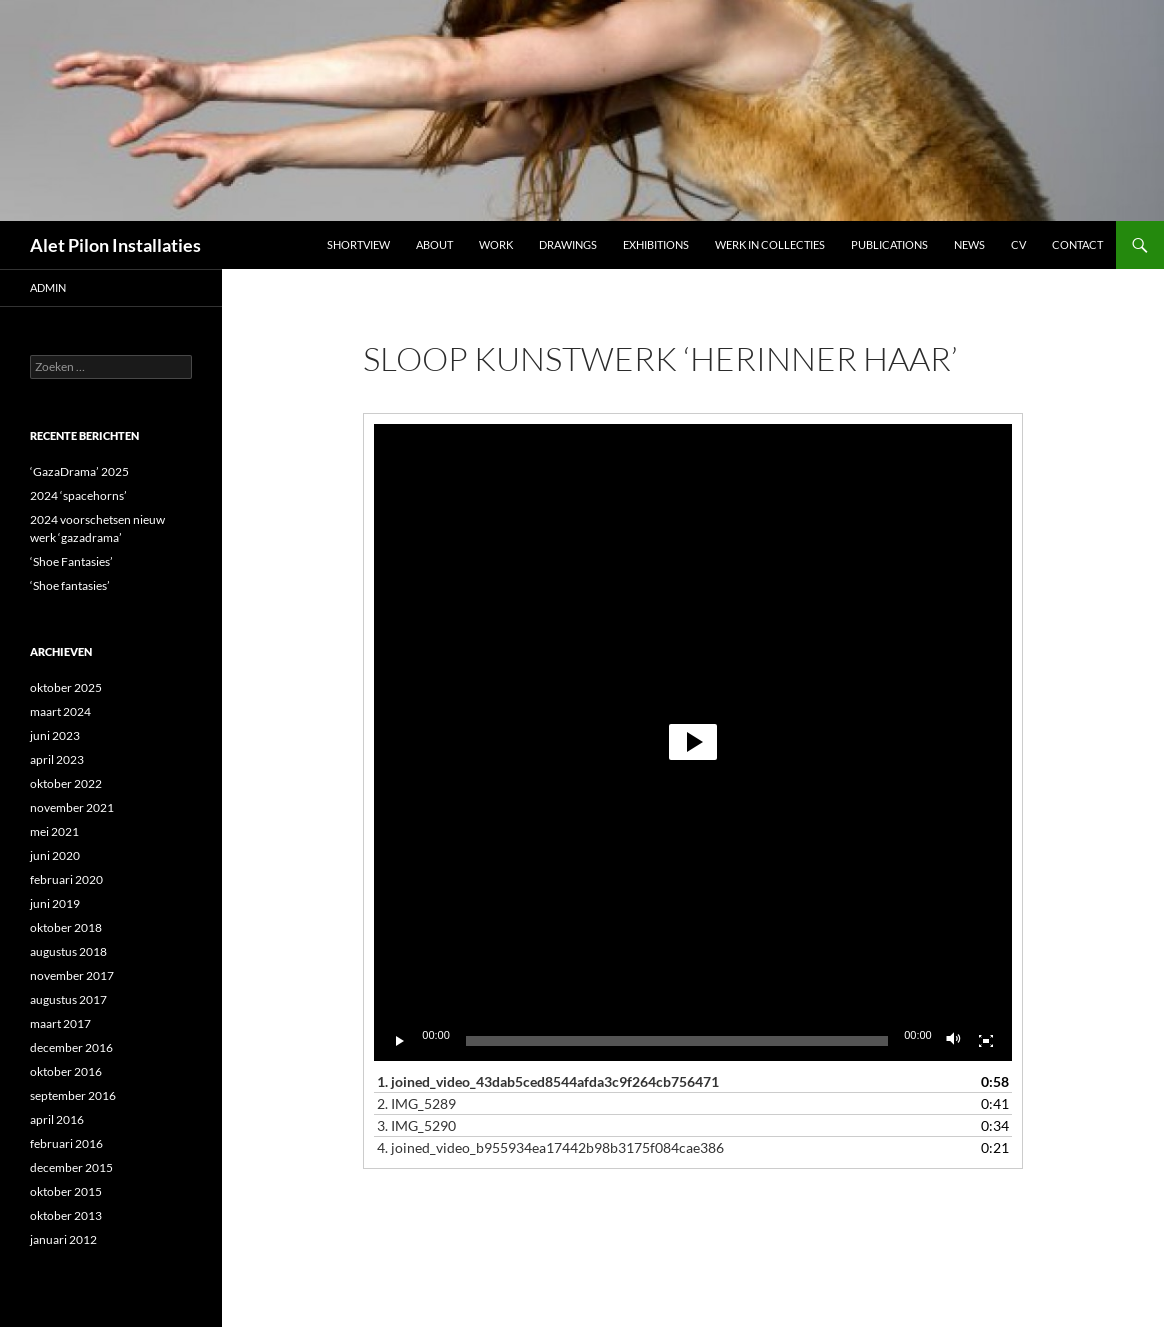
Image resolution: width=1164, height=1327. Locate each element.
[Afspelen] (400, 1041)
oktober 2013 (66, 1215)
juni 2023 (55, 735)
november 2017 (72, 975)
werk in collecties (770, 244)
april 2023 (57, 759)
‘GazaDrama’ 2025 (79, 471)
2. (416, 1103)
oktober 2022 (66, 783)
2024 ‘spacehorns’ (78, 495)
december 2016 (71, 1047)
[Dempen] (954, 1041)
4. (550, 1147)
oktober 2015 (66, 1191)
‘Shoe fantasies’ (70, 585)
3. (416, 1125)
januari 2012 (63, 1239)
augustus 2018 (68, 951)
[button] (693, 742)
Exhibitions (656, 244)
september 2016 (73, 1095)
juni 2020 (55, 855)
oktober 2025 (66, 687)
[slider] (677, 1041)
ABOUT (434, 244)
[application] (692, 742)
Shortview (358, 244)
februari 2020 (66, 879)
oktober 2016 (66, 1071)
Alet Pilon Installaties (115, 245)
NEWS (969, 244)
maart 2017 (60, 1023)
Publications (889, 244)
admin (48, 287)
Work (496, 244)
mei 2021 (54, 831)
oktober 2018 (66, 927)
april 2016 (57, 1119)
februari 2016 (66, 1143)
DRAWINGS (568, 244)
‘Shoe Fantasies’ (71, 561)
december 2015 (71, 1167)
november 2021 (72, 807)
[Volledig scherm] (986, 1041)
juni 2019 (55, 903)
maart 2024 (60, 711)
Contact (1077, 244)
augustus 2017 (68, 999)
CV (1018, 244)
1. (548, 1081)
